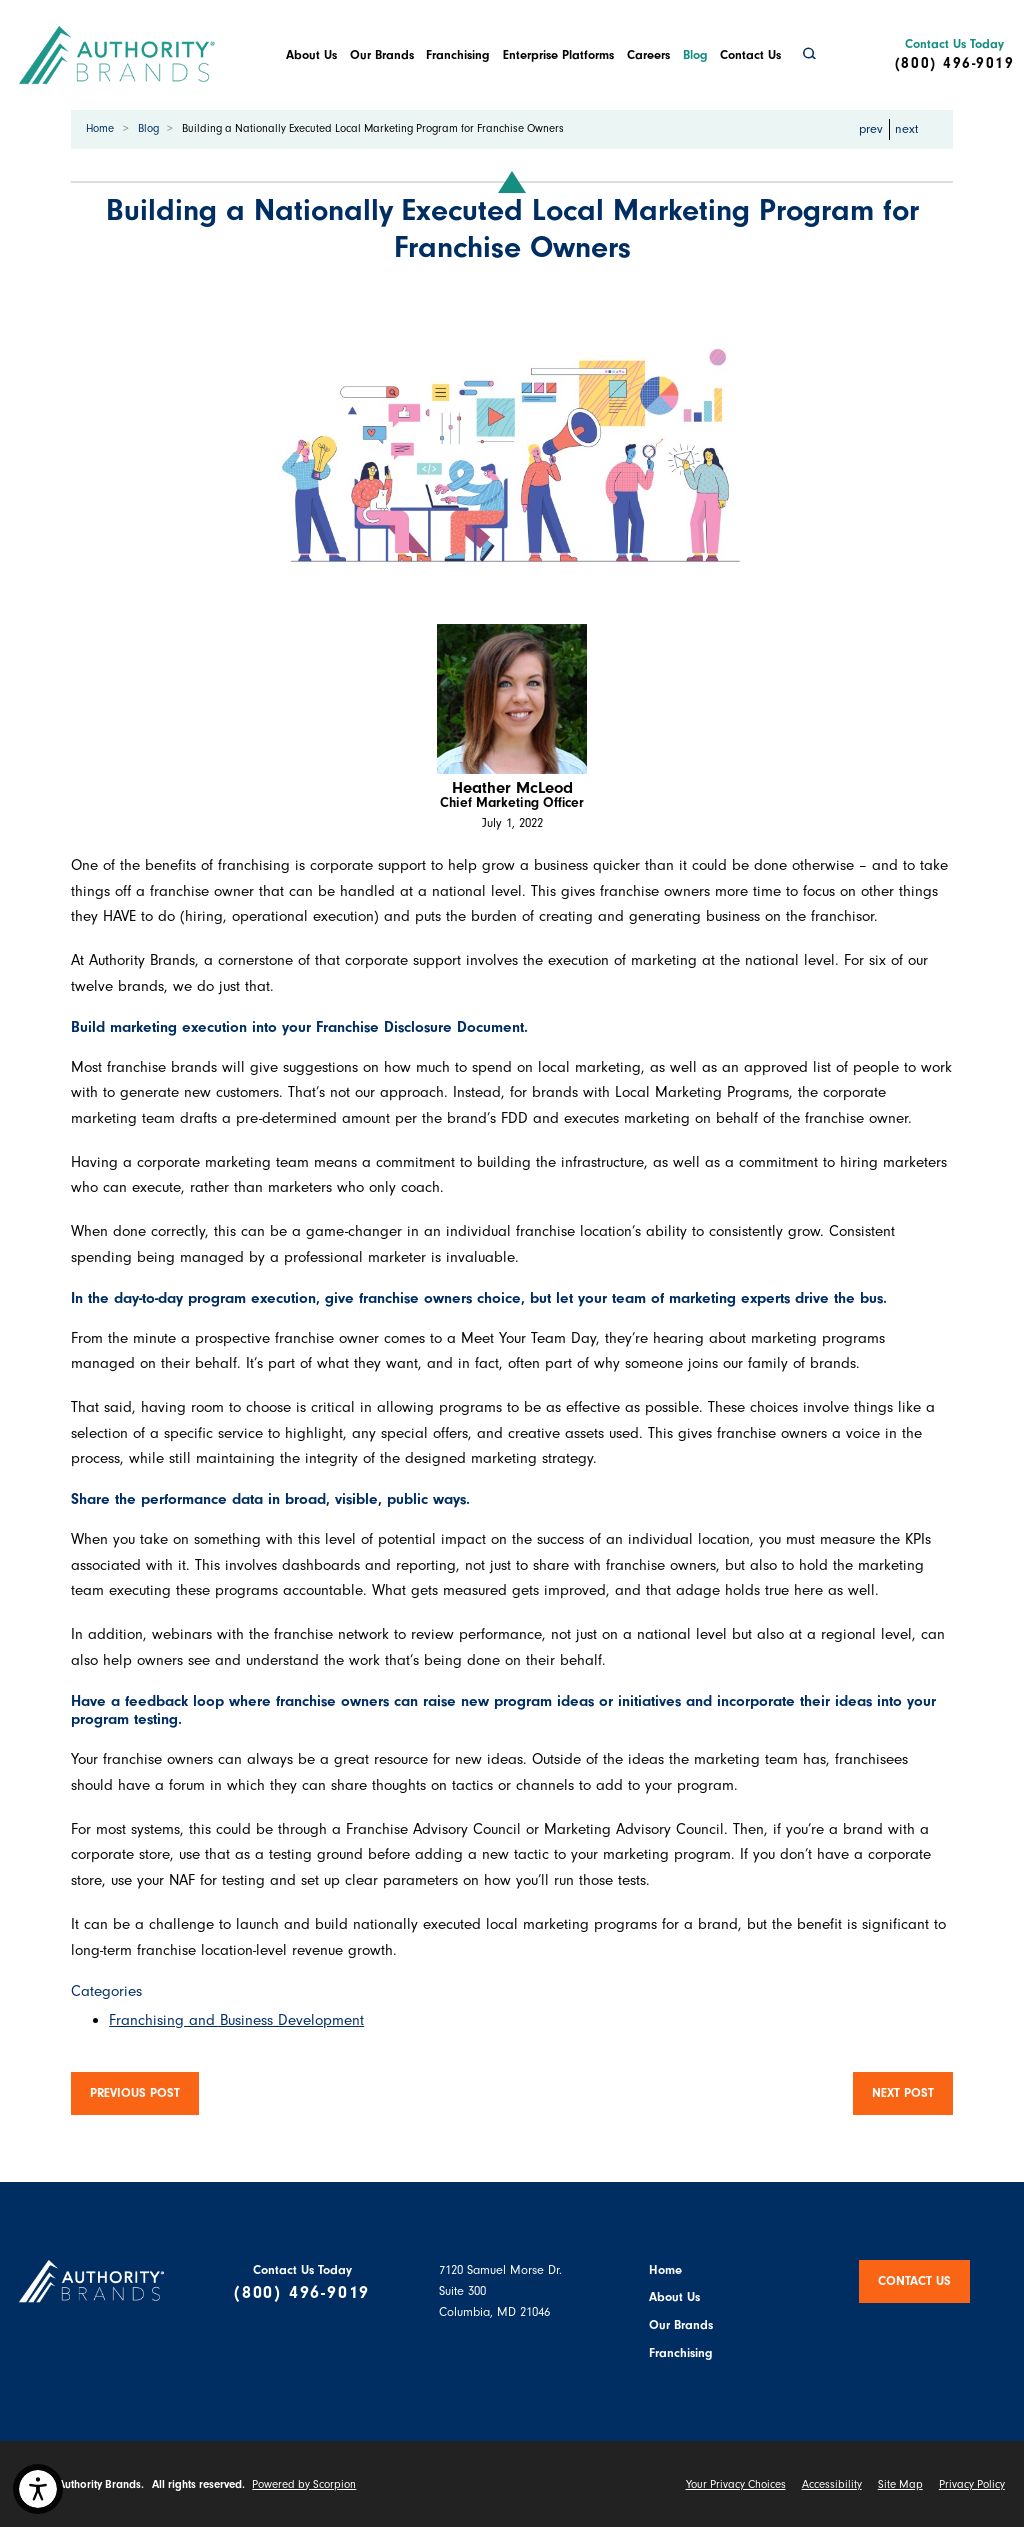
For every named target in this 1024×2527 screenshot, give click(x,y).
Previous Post (135, 2093)
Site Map (900, 2484)
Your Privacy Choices (736, 2484)
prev (864, 127)
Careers (648, 55)
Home (100, 128)
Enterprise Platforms (558, 55)
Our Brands (382, 55)
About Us (311, 55)
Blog (695, 55)
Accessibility (832, 2484)
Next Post (903, 2093)
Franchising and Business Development (236, 2020)
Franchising (458, 55)
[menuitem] (311, 55)
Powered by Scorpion (304, 2484)
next (913, 127)
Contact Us (750, 55)
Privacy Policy (972, 2484)
